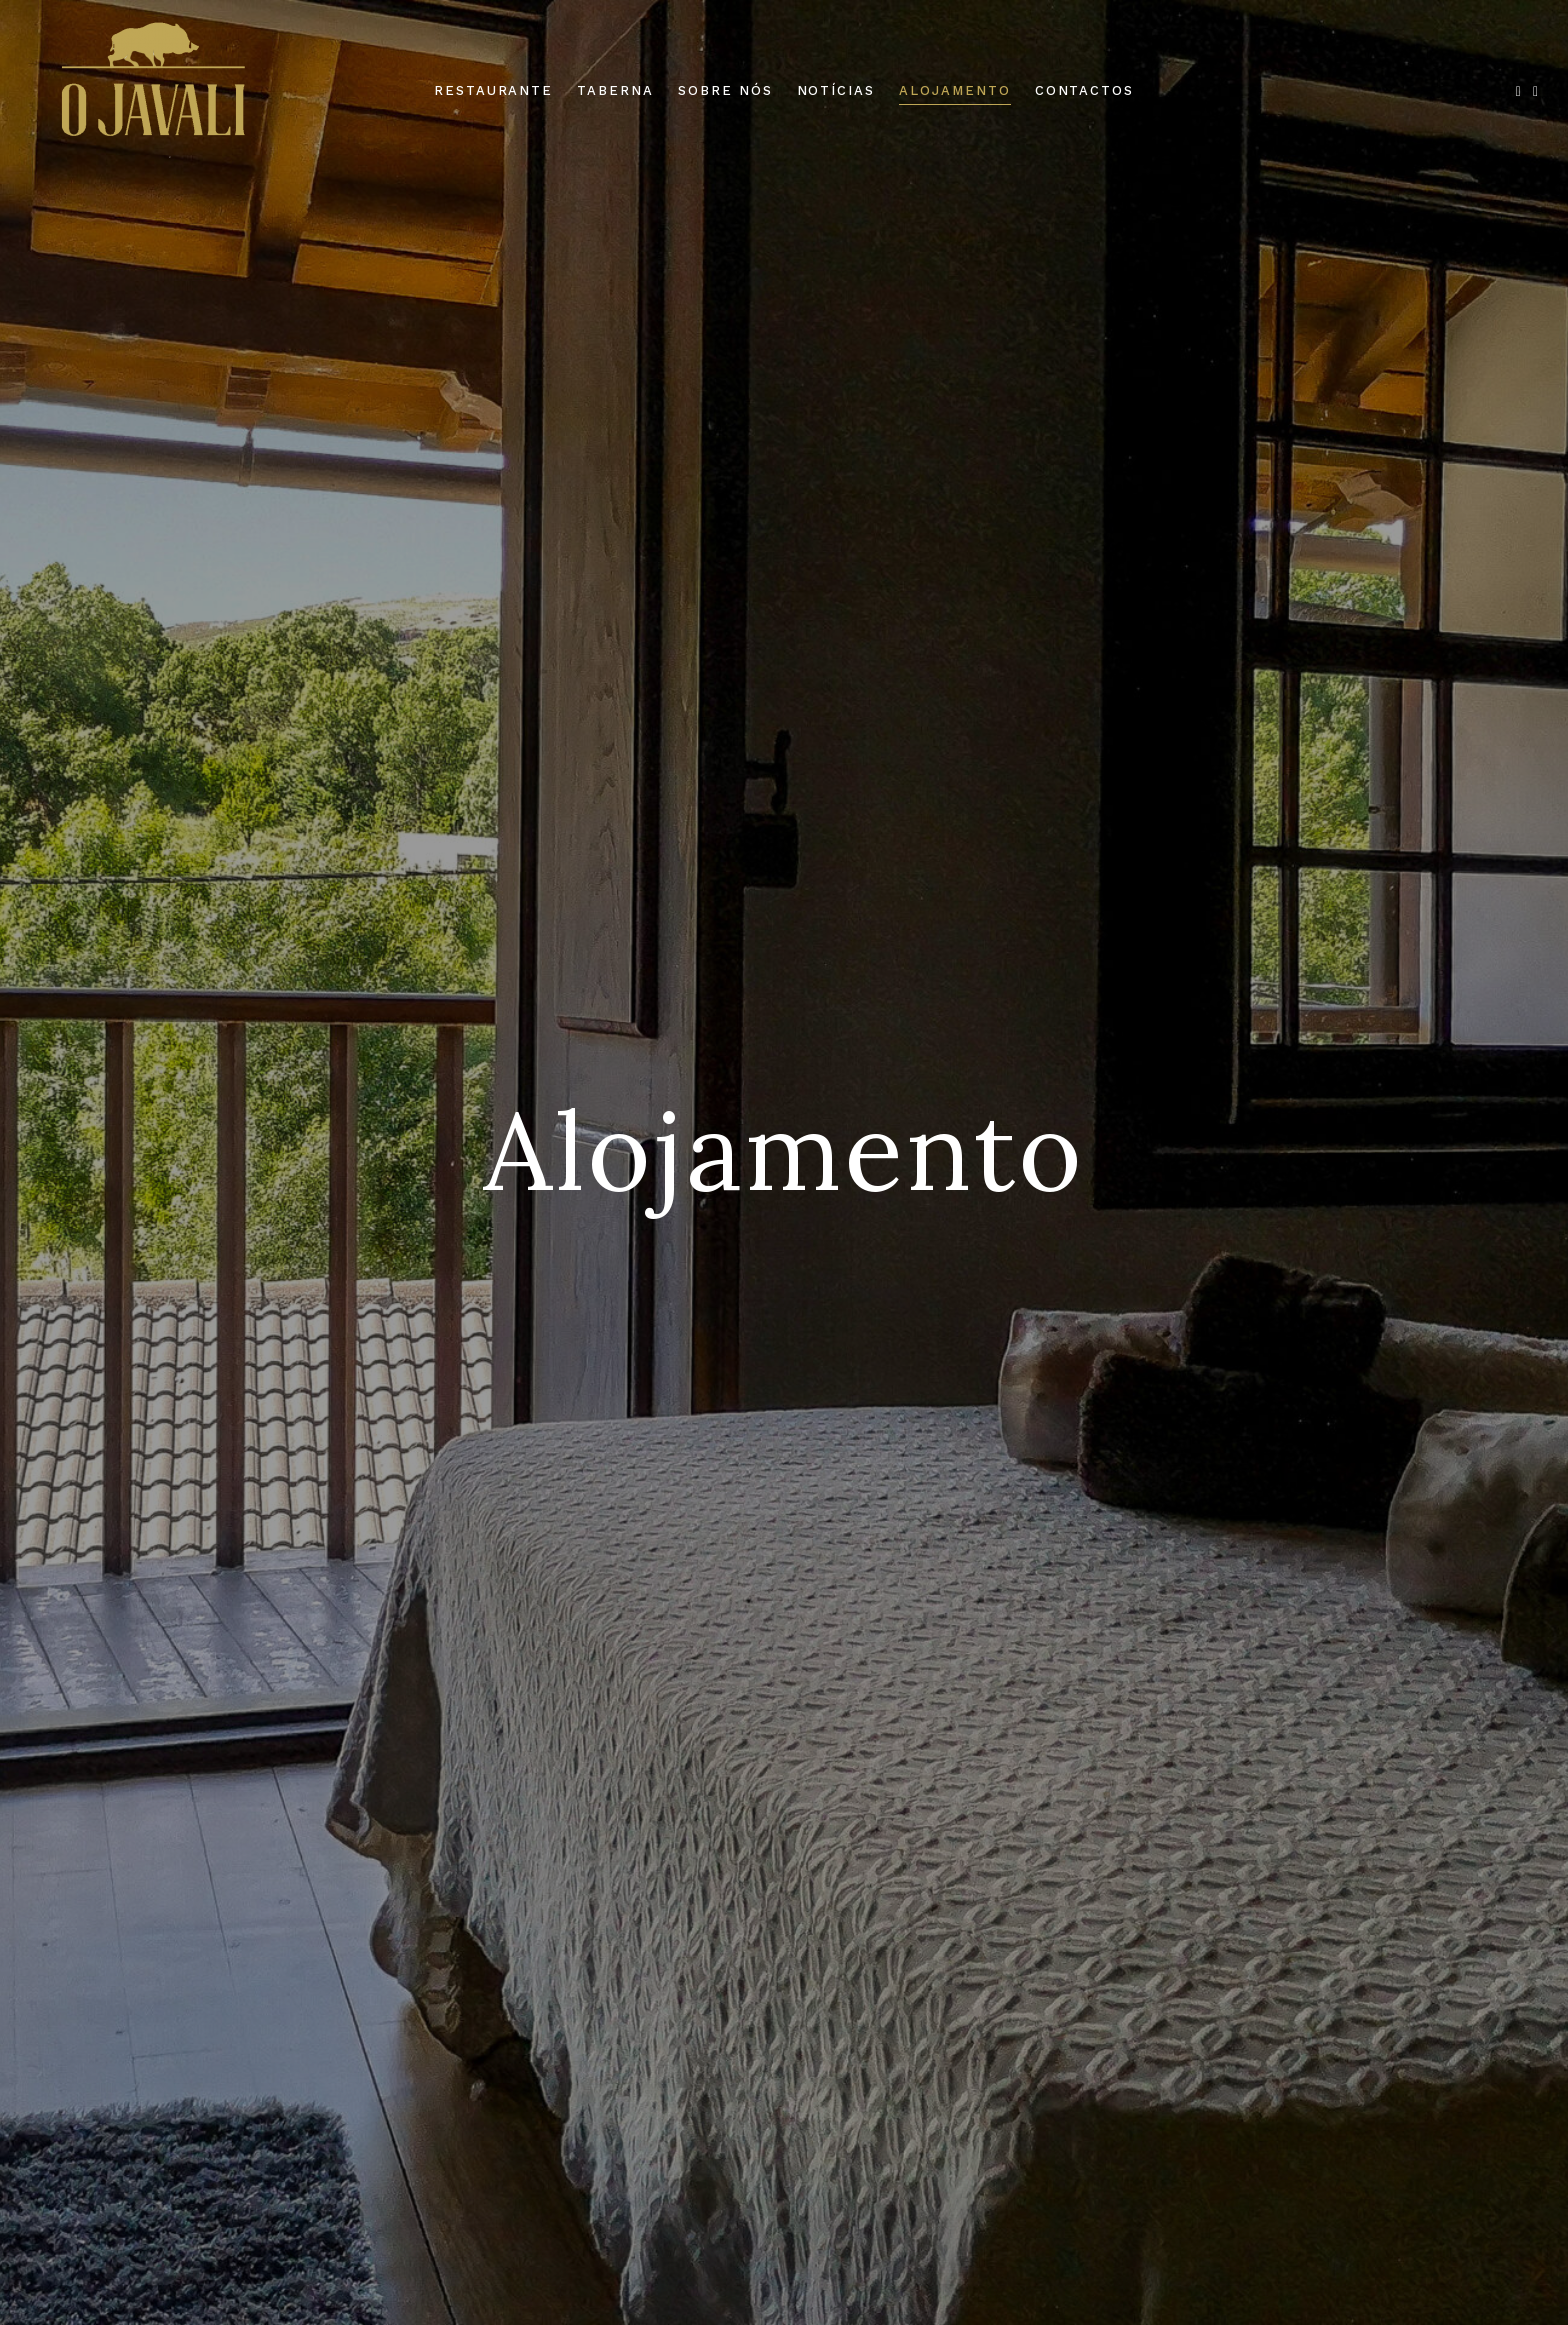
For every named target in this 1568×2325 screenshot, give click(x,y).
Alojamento (955, 90)
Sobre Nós (725, 90)
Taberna (615, 90)
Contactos (1085, 90)
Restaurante (493, 90)
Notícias (836, 90)
